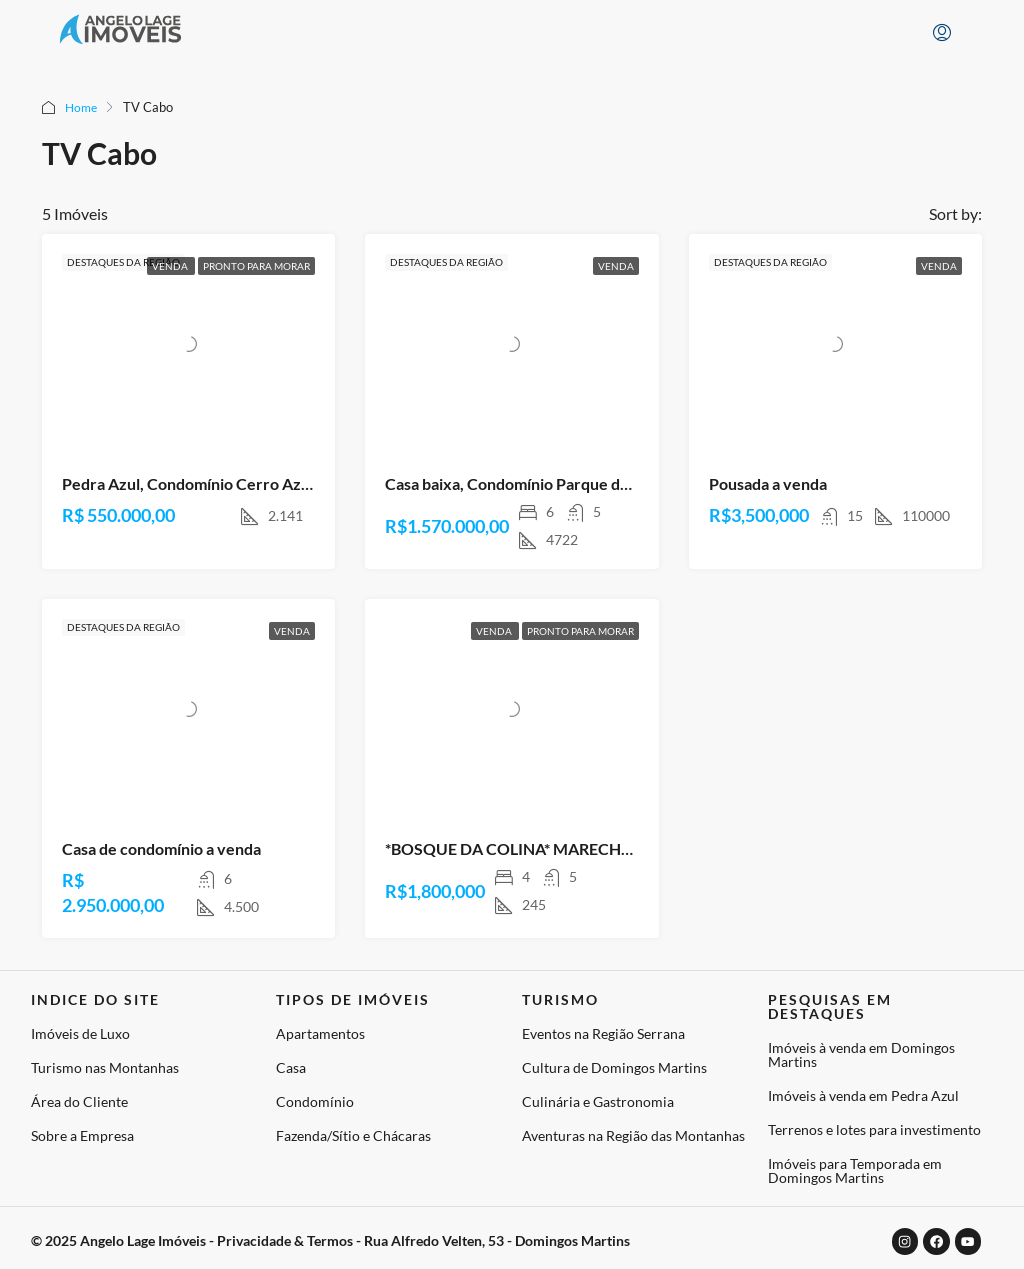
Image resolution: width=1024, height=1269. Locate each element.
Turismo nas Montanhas (105, 1067)
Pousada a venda (768, 483)
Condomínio (315, 1101)
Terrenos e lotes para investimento (874, 1129)
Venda (171, 266)
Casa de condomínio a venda (161, 848)
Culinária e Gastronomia (598, 1101)
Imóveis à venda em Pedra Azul (863, 1095)
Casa (291, 1067)
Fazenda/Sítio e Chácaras (353, 1135)
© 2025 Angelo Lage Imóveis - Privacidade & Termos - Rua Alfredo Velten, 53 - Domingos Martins (330, 1238)
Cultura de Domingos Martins (614, 1067)
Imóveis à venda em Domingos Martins (861, 1054)
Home (82, 107)
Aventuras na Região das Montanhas (633, 1135)
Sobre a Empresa (82, 1135)
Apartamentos (320, 1033)
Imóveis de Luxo (80, 1033)
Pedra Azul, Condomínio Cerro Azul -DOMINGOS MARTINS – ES (292, 483)
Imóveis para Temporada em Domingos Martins (855, 1170)
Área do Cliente (79, 1101)
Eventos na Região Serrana (603, 1033)
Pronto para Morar (256, 266)
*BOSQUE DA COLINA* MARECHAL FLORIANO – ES (570, 848)
